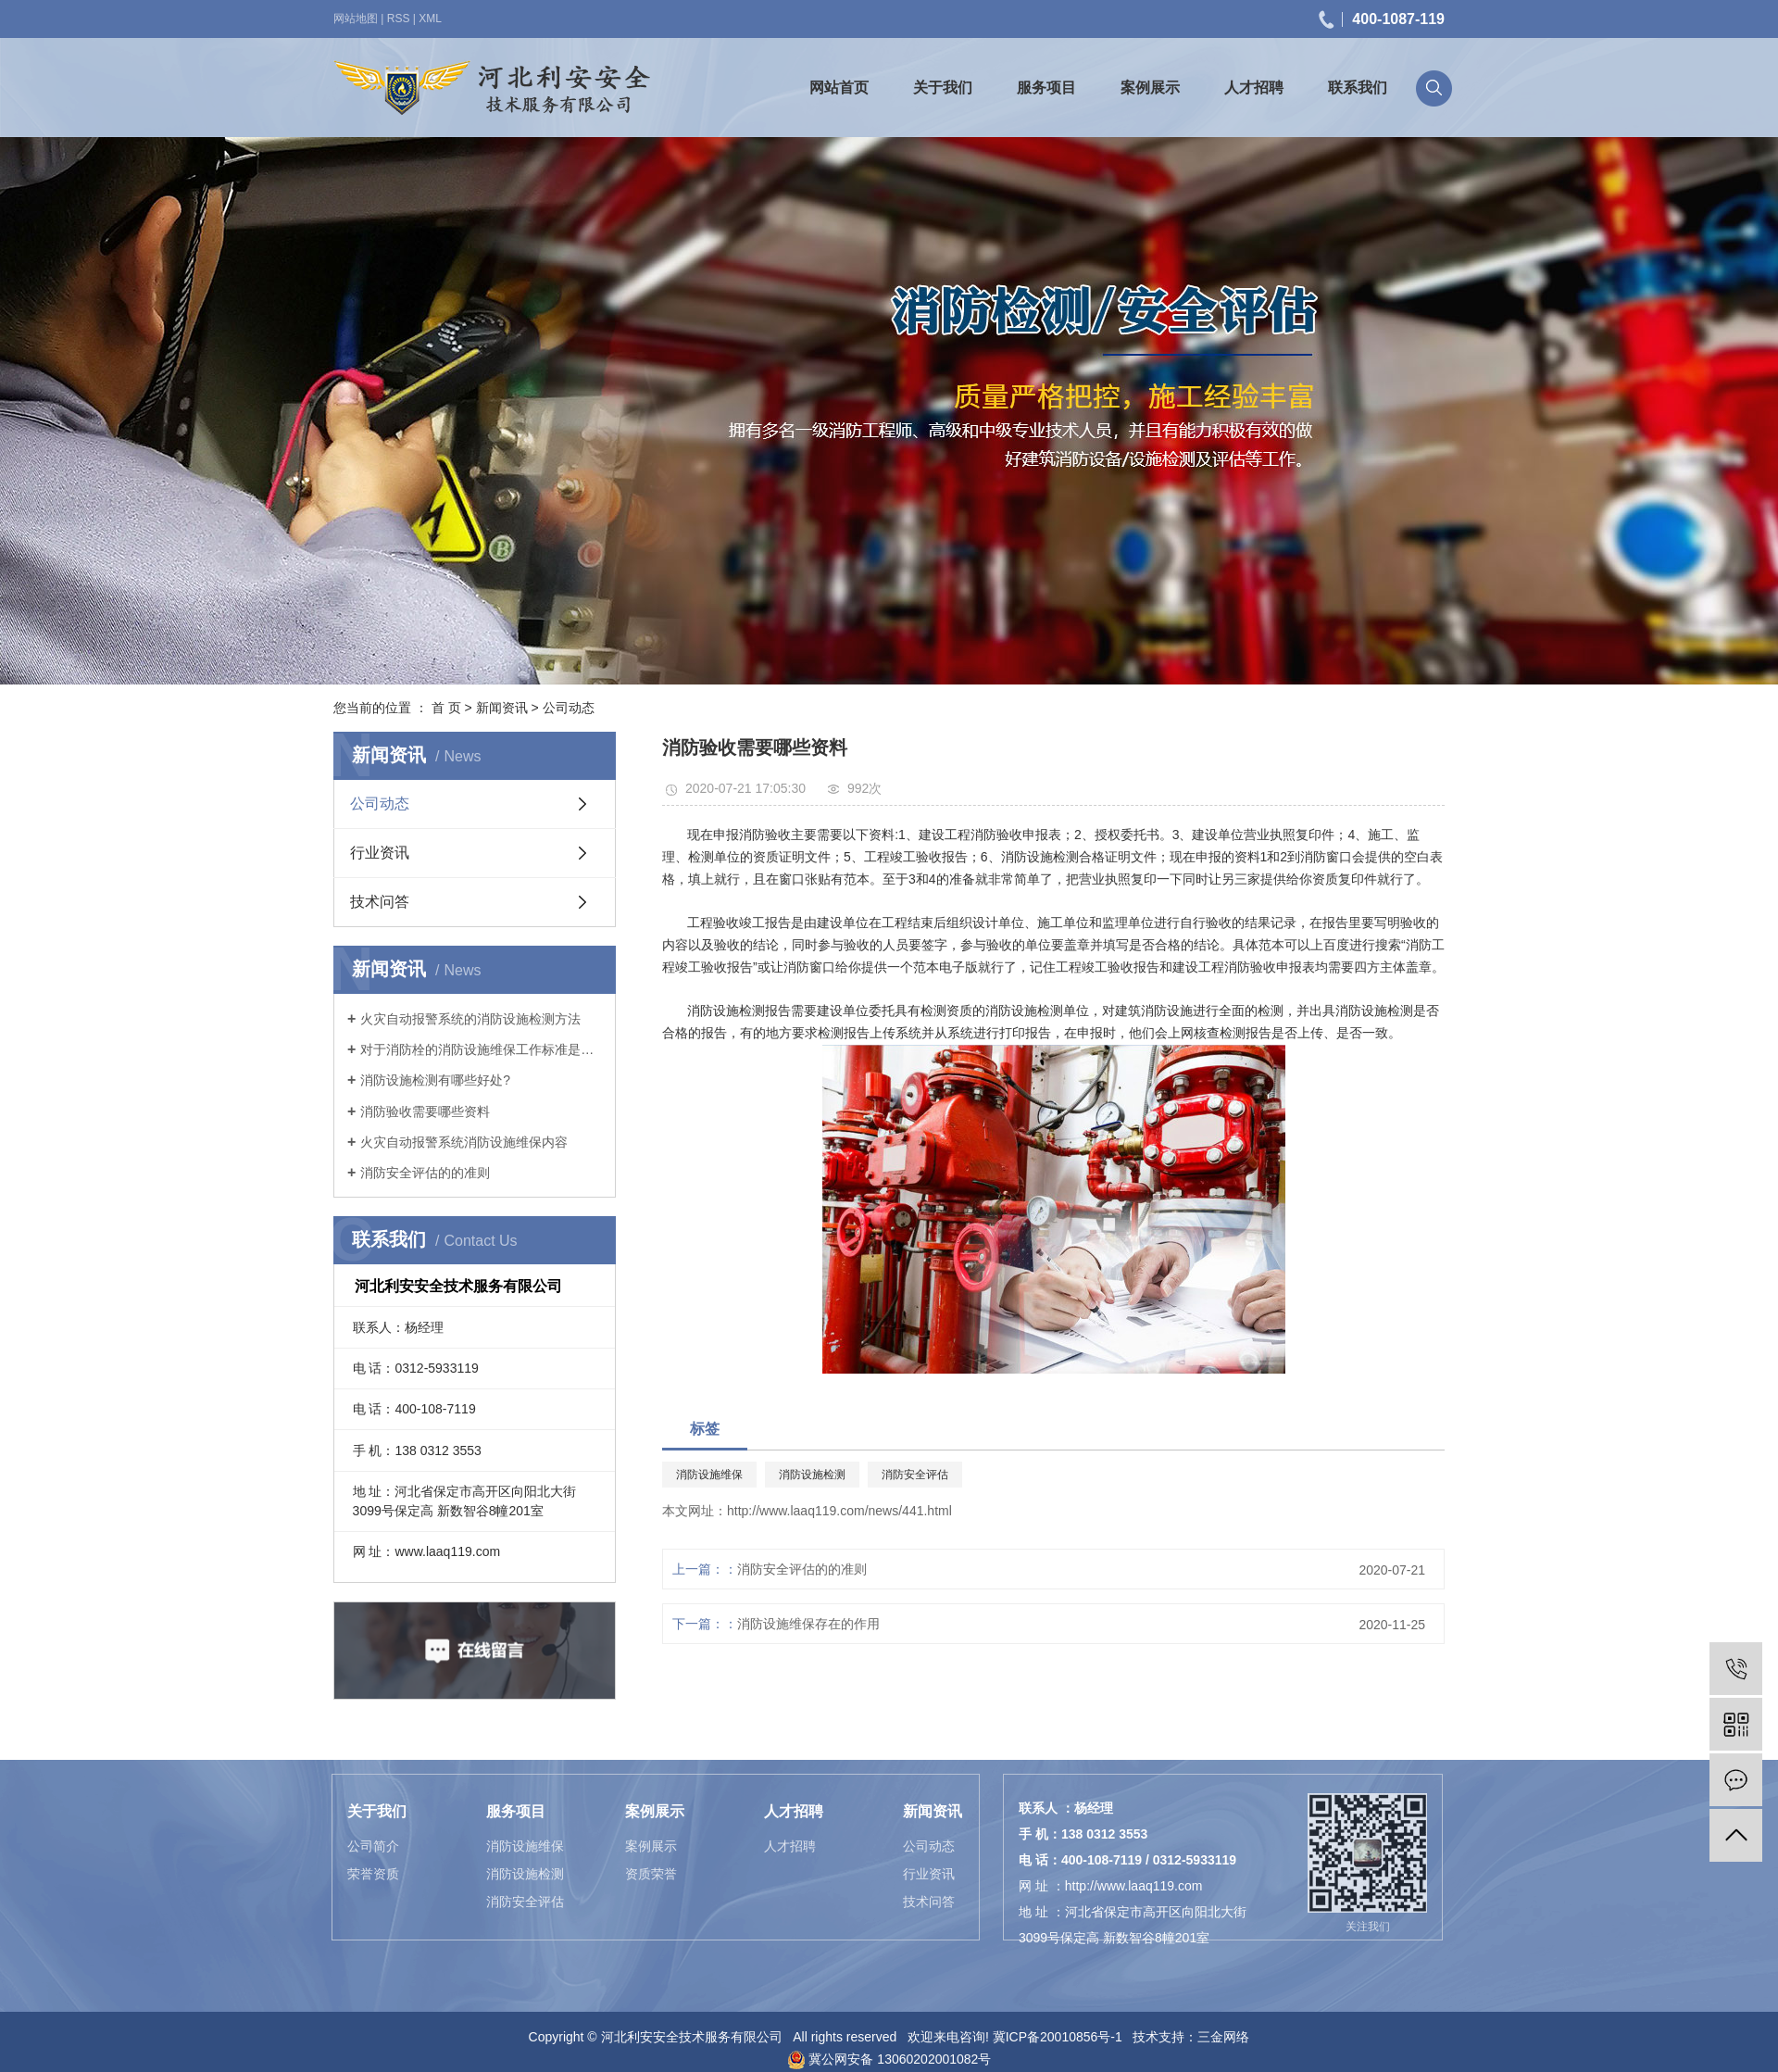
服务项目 (1046, 87)
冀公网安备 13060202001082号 (889, 2059)
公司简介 (373, 1846)
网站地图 (355, 18)
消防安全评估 (915, 1474)
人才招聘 (1253, 87)
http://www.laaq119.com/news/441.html (839, 1510)
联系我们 (1357, 87)
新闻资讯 (502, 707)
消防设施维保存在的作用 (808, 1623)
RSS (398, 18)
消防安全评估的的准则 (425, 1172)
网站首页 (839, 87)
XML (430, 18)
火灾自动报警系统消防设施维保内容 (464, 1142)
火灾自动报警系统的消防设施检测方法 (470, 1018)
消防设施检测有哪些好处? (435, 1080)
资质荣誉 (651, 1873)
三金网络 (1223, 2036)
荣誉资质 (373, 1873)
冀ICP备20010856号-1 (1057, 2036)
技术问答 (379, 902)
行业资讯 (379, 852)
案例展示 (1150, 87)
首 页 (446, 707)
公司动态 (569, 707)
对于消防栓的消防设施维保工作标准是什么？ (481, 1049)
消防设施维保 (709, 1474)
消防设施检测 (812, 1474)
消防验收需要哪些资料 (425, 1111)
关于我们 (942, 87)
